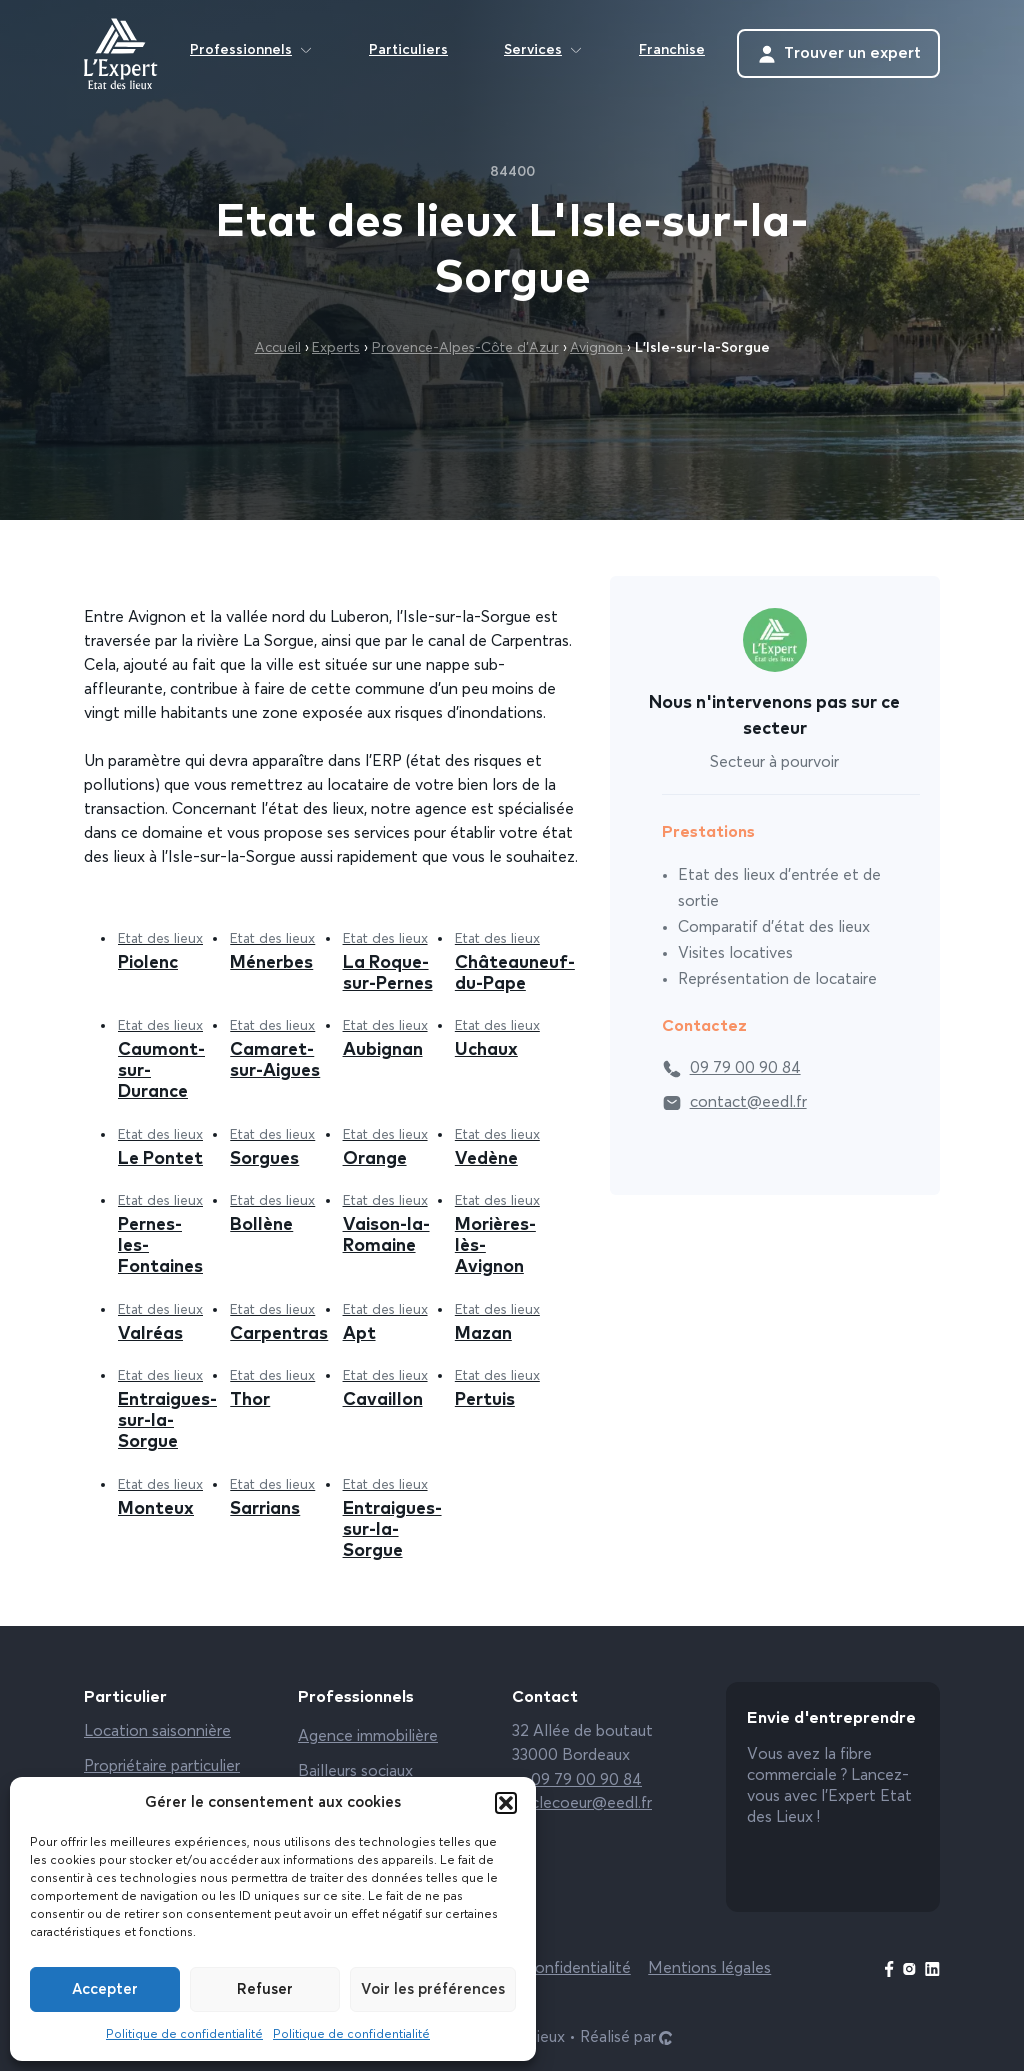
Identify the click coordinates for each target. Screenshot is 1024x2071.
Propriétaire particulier (162, 1767)
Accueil (278, 348)
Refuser (265, 1989)
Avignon (596, 348)
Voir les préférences (433, 1989)
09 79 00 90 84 (731, 1069)
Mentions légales (709, 1969)
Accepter (105, 1989)
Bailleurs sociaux (355, 1772)
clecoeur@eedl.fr (582, 1804)
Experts (336, 348)
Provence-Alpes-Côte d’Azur (465, 348)
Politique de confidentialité (184, 2035)
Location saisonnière (157, 1732)
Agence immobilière (368, 1737)
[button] (506, 1803)
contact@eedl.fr (734, 1103)
